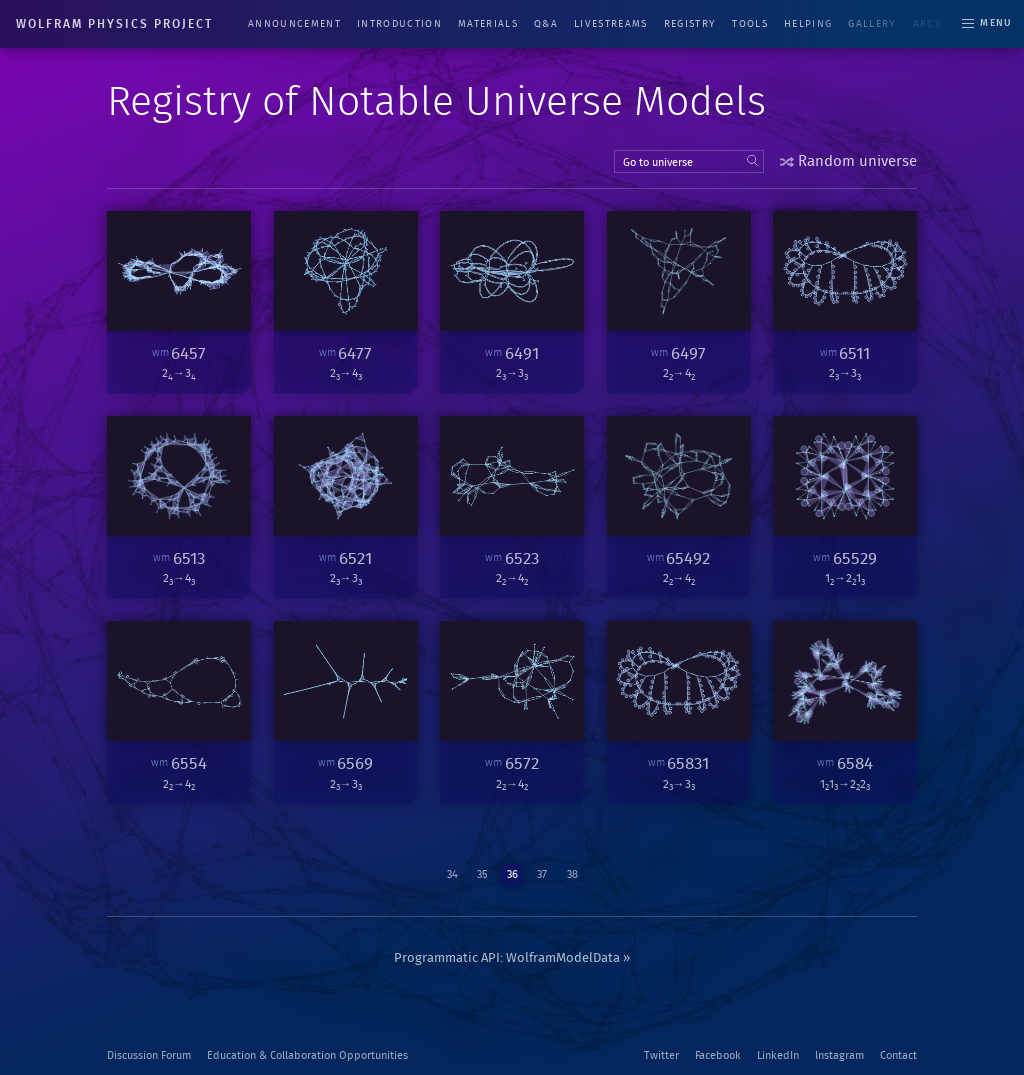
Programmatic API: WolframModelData (507, 958)
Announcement (294, 24)
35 (482, 874)
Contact (898, 1055)
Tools (750, 24)
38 (572, 874)
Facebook (718, 1055)
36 (512, 874)
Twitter (661, 1055)
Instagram (839, 1055)
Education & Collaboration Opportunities (307, 1055)
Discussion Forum (149, 1055)
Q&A (546, 24)
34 (452, 874)
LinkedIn (778, 1055)
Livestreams (611, 24)
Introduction (399, 24)
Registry (690, 24)
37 (542, 874)
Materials (488, 24)
